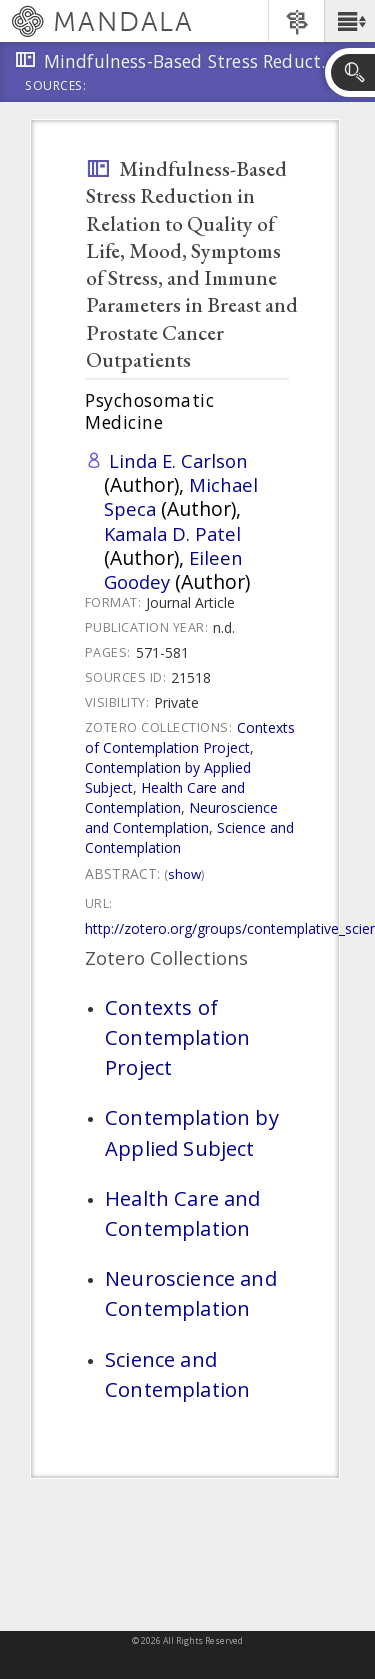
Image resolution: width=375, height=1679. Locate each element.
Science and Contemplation (177, 1374)
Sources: (56, 87)
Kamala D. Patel (172, 533)
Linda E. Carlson (178, 460)
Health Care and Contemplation (165, 797)
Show (184, 874)
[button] (349, 21)
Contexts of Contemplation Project (190, 737)
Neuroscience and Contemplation (181, 817)
